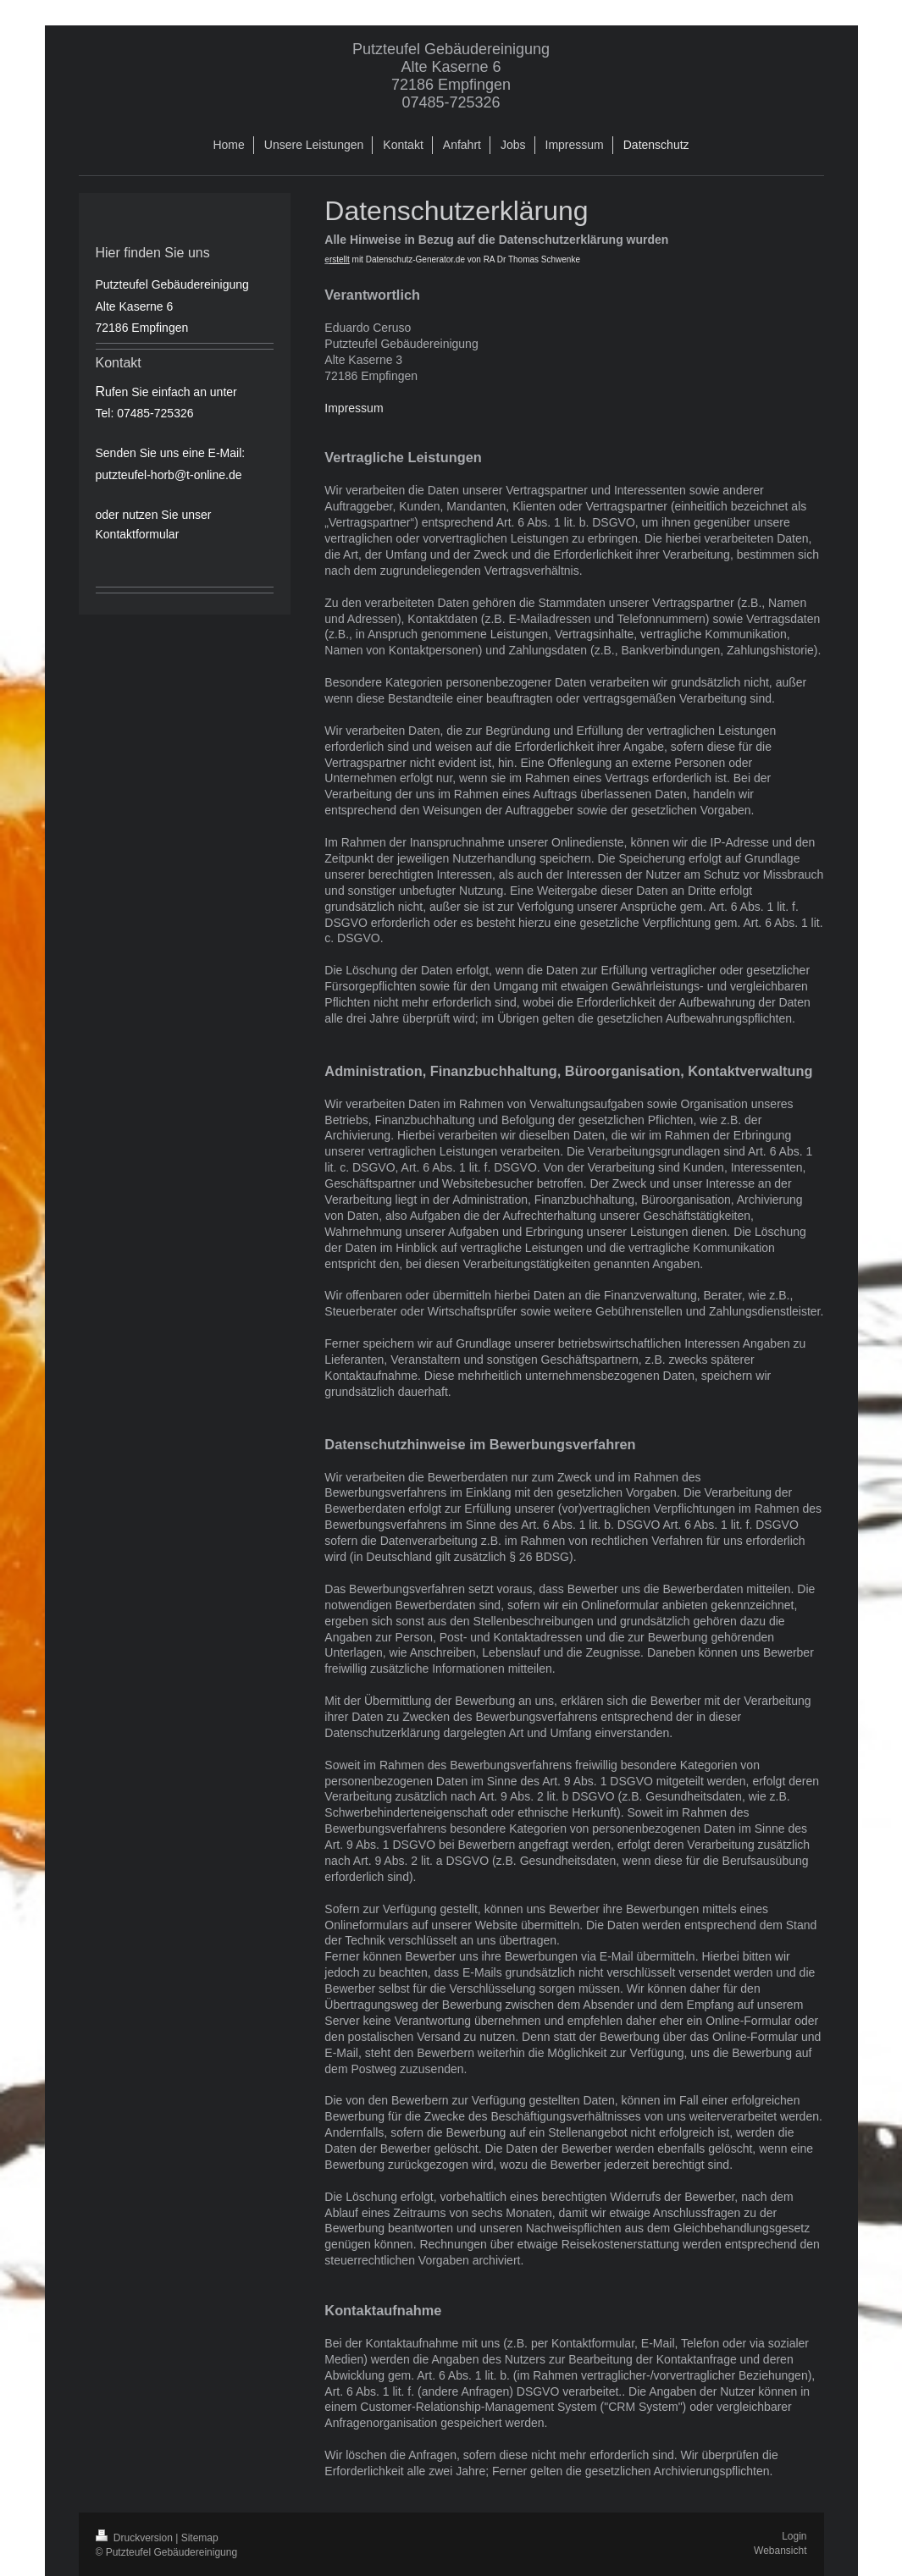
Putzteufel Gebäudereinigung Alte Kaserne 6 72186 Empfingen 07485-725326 (451, 76)
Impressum (353, 408)
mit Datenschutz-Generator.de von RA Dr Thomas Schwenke (454, 259)
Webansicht (780, 2551)
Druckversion (136, 2538)
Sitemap (200, 2538)
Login (794, 2536)
